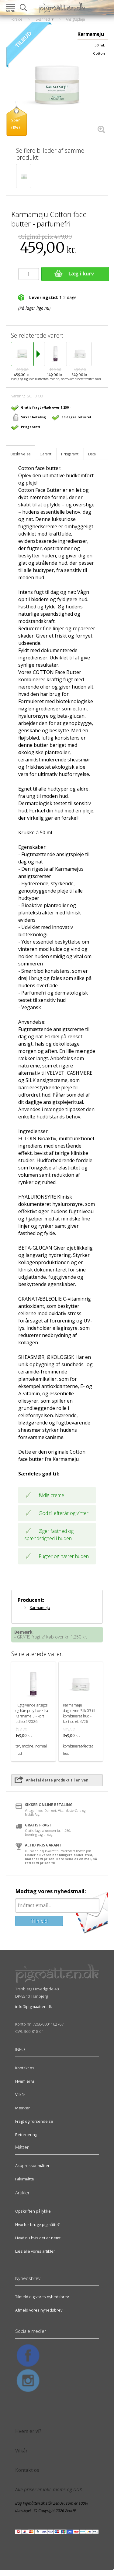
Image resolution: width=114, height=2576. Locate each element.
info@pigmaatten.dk (33, 2006)
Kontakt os (24, 2068)
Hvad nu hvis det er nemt (37, 2238)
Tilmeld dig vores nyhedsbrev (42, 2296)
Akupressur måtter (32, 2165)
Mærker (22, 2108)
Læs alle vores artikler (35, 2251)
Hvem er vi (24, 2081)
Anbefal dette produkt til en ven (57, 1780)
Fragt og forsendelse (34, 2121)
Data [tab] (92, 454)
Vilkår (20, 2094)
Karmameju (40, 1607)
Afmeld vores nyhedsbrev (38, 2310)
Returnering (26, 2134)
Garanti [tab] (46, 454)
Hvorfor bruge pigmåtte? (37, 2224)
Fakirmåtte (24, 2179)
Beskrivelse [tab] (20, 454)
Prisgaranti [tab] (70, 454)
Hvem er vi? (28, 2431)
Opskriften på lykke (33, 2211)
